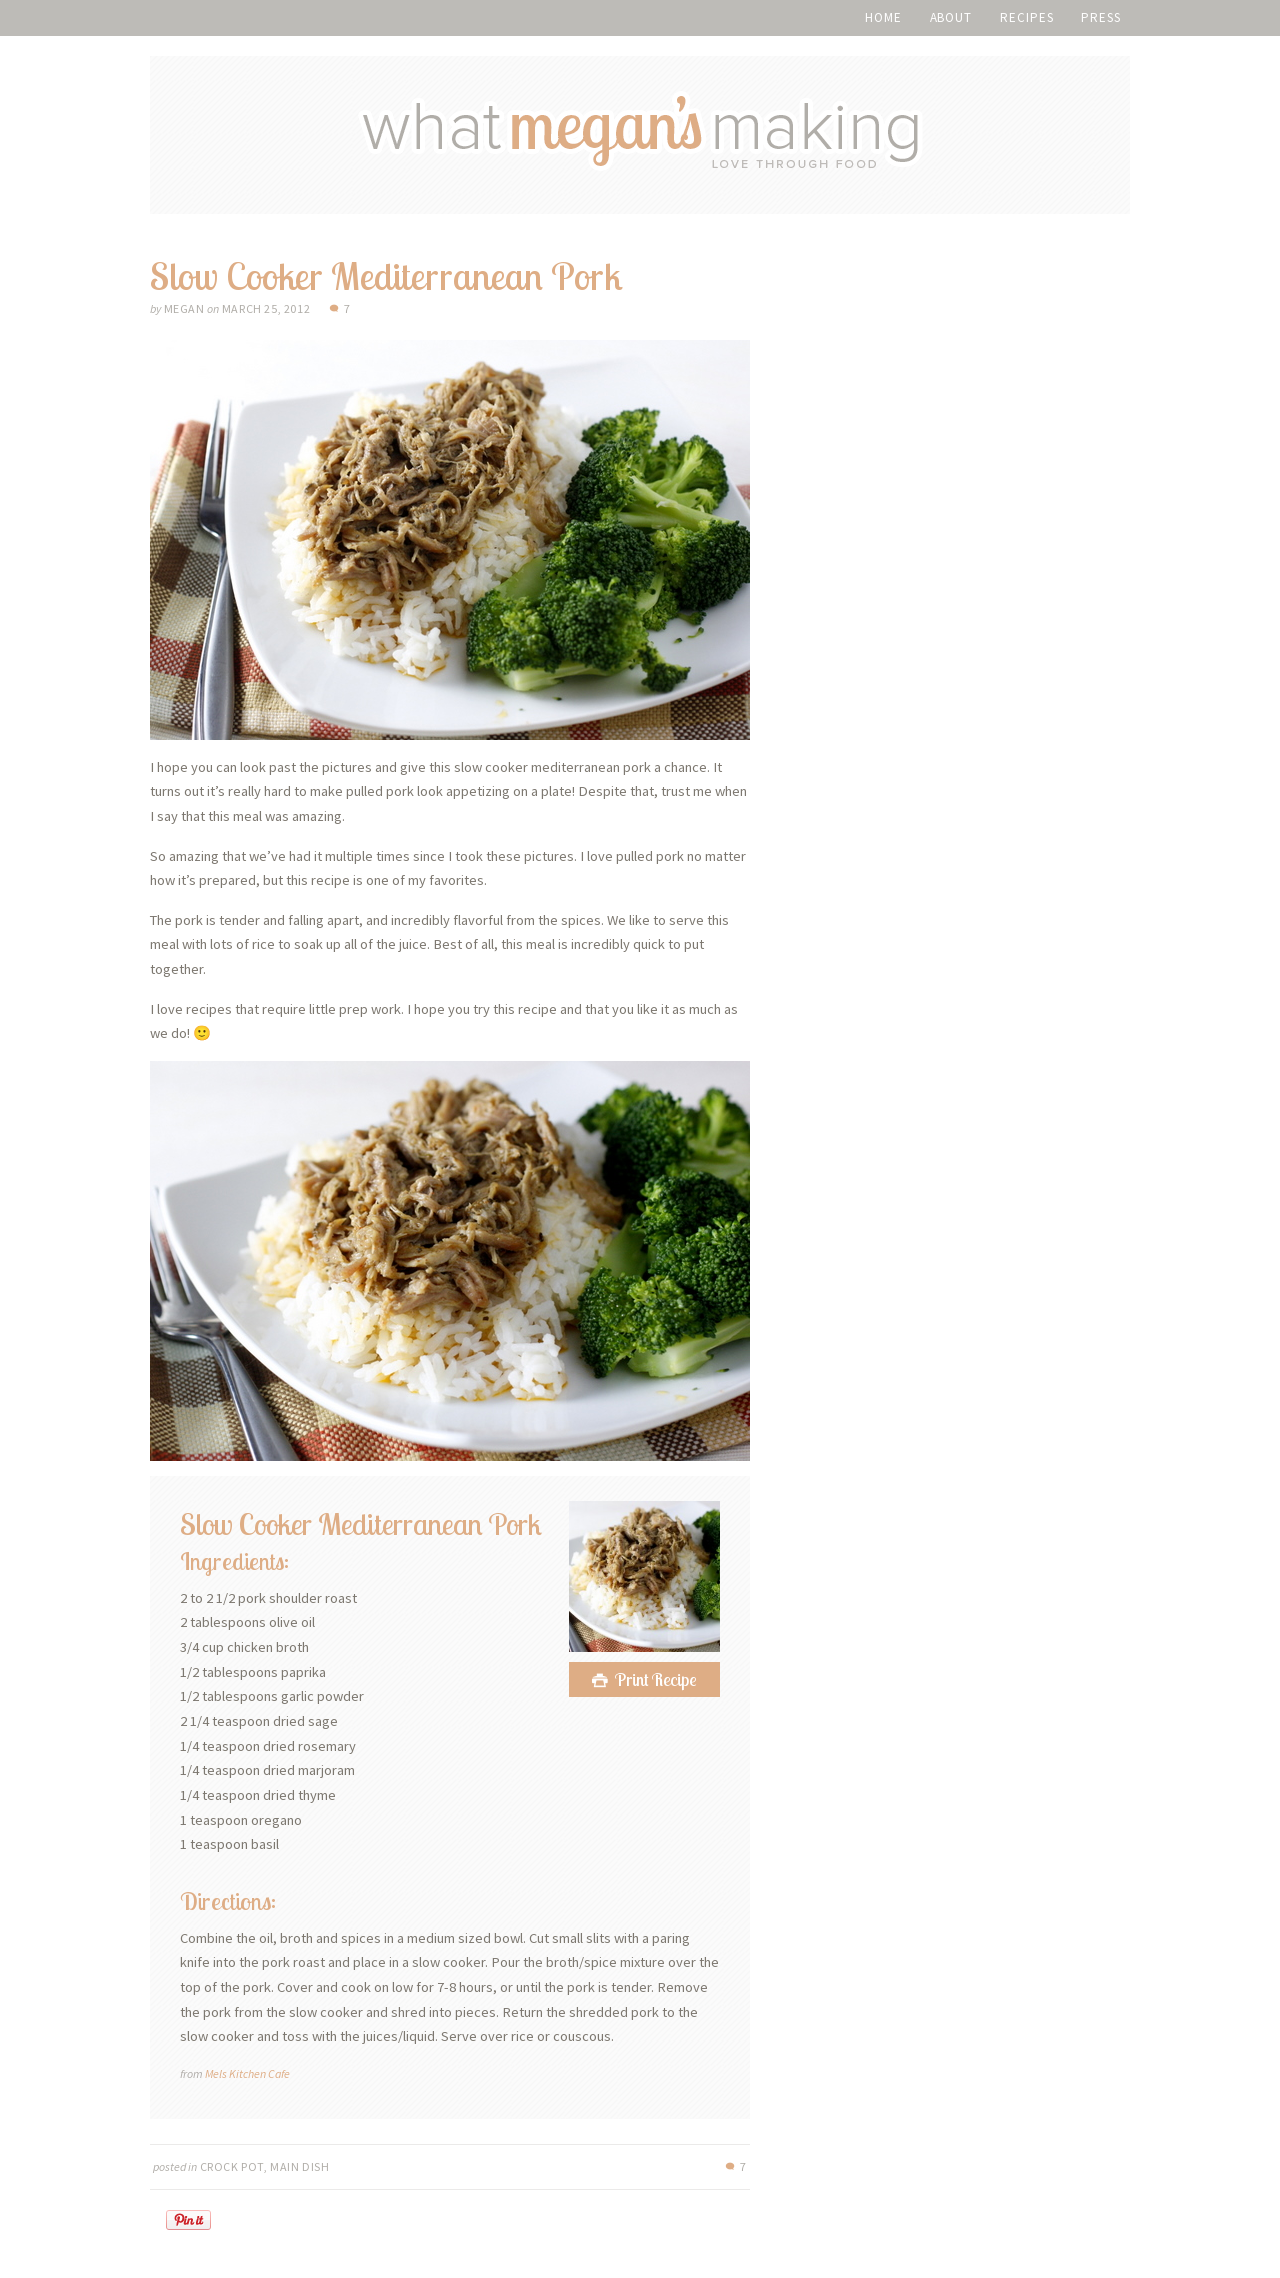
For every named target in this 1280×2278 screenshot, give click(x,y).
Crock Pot (232, 2166)
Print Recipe (656, 1679)
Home (883, 17)
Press (1101, 17)
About (951, 17)
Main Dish (299, 2166)
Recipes (1026, 17)
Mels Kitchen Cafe (247, 2073)
